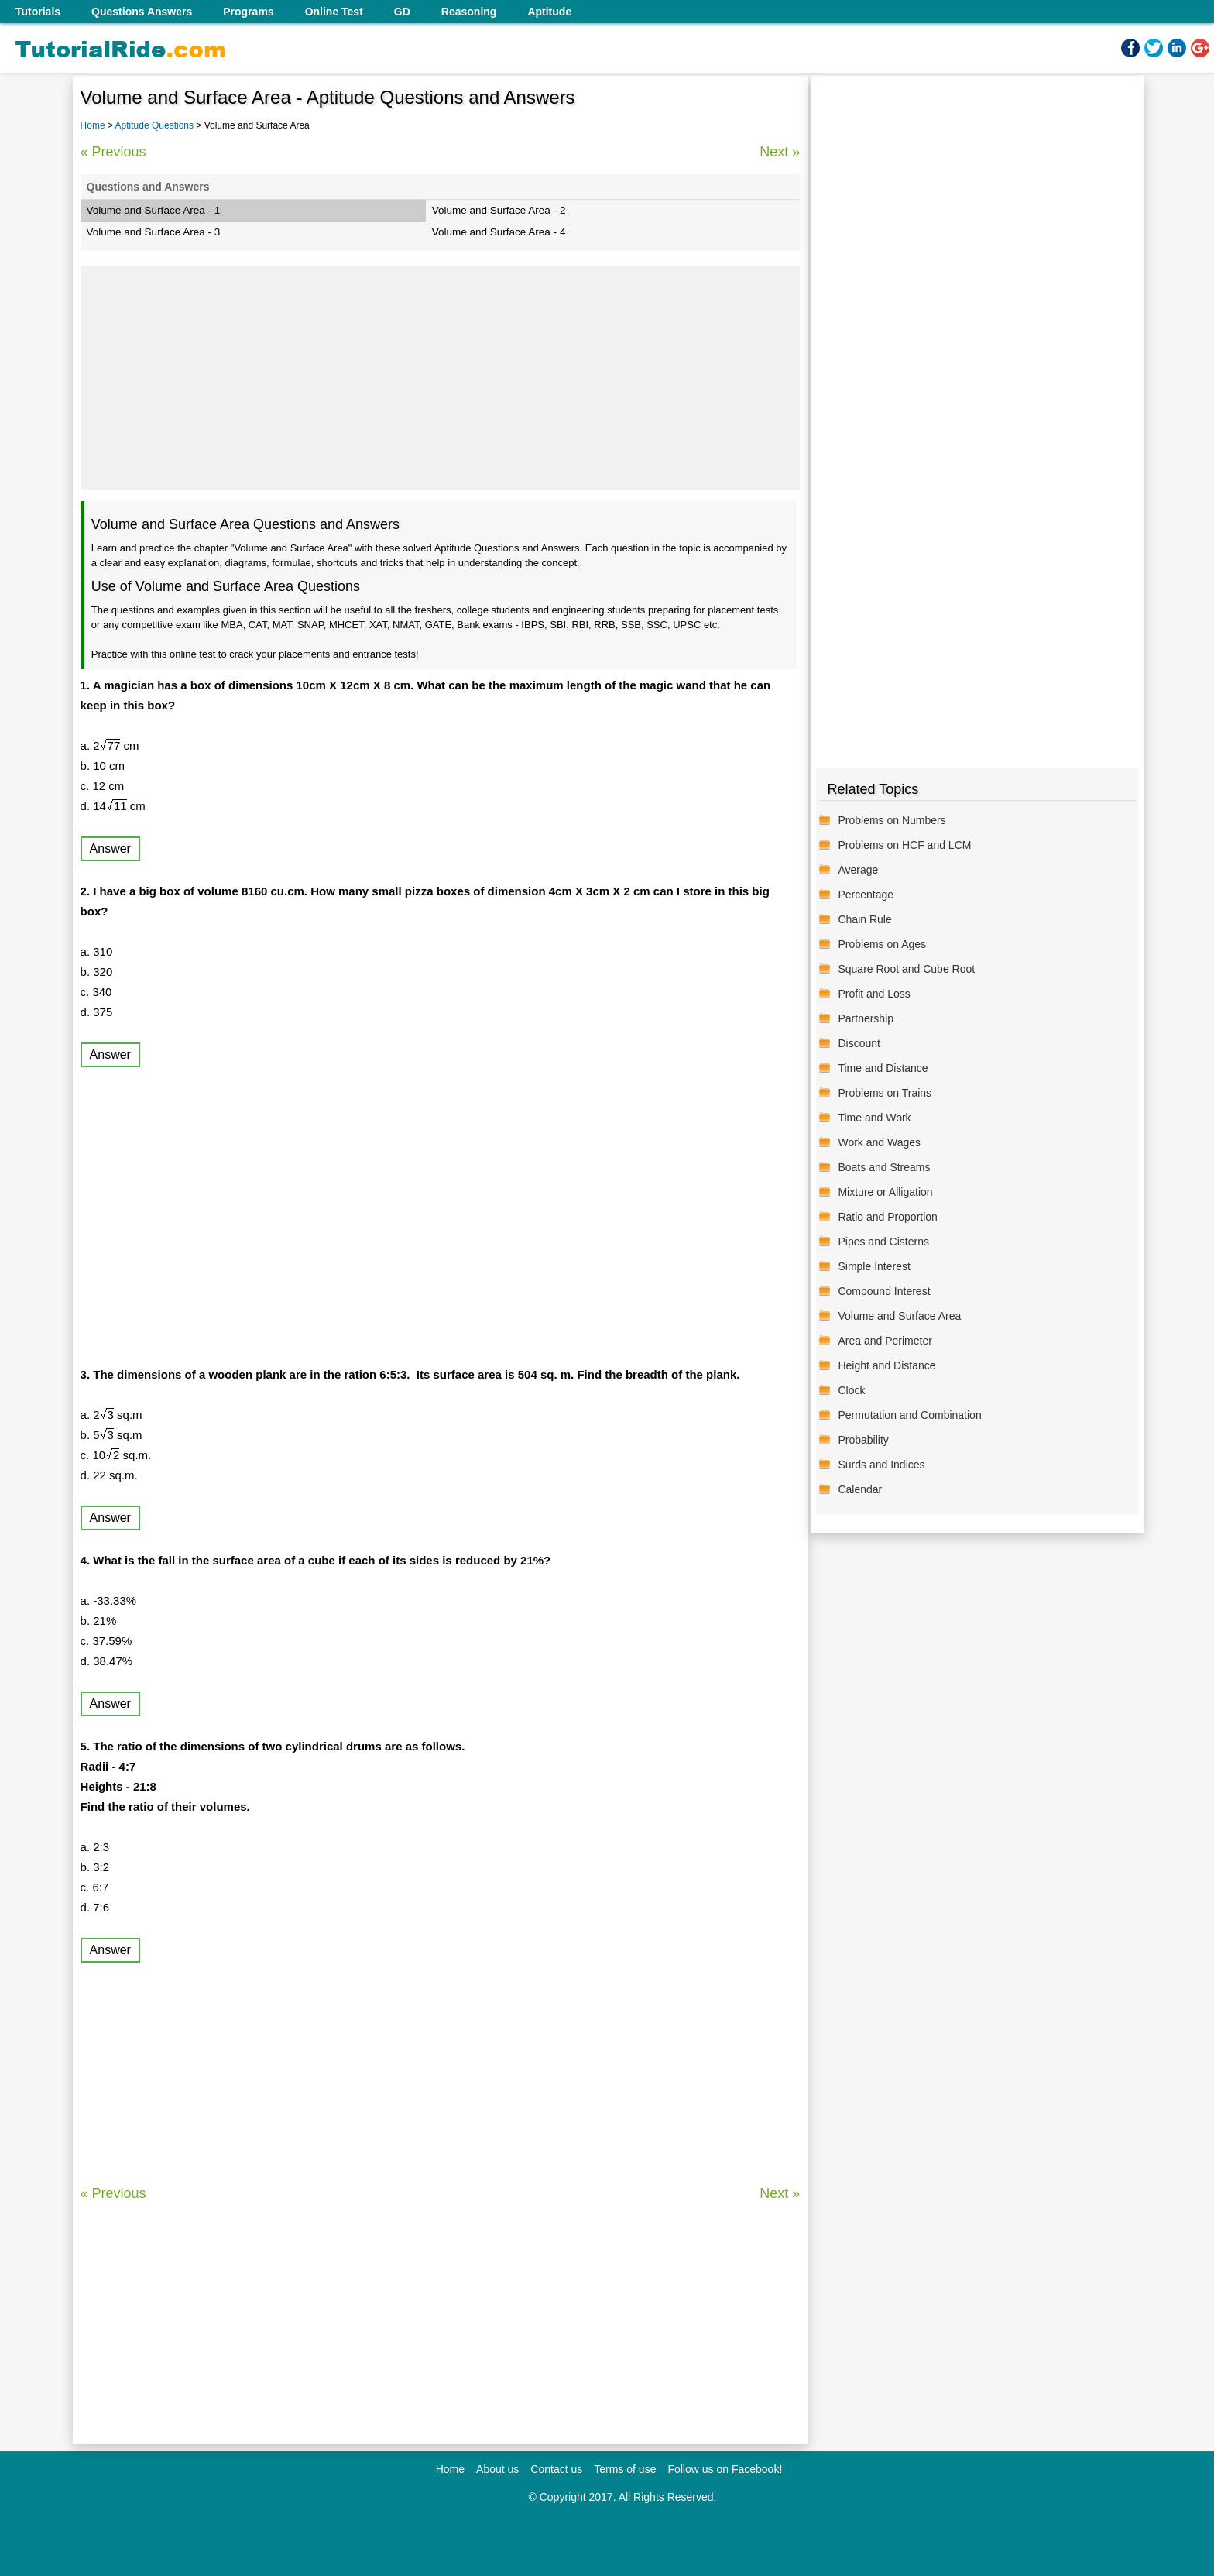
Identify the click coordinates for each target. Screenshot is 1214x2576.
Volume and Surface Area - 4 (499, 232)
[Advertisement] (441, 378)
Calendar (860, 1489)
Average (858, 870)
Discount (859, 1043)
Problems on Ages (882, 944)
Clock (851, 1390)
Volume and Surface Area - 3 (154, 232)
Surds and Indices (881, 1464)
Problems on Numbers (891, 820)
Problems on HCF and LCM (904, 845)
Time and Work (874, 1117)
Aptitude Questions (156, 125)
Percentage (865, 894)
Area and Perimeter (884, 1340)
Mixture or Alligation (885, 1192)
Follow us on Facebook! (724, 2469)
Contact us (556, 2469)
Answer (110, 848)
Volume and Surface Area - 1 (154, 210)
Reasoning (469, 11)
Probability (863, 1440)
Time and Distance (883, 1068)
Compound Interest (884, 1291)
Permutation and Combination (909, 1415)
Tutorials (37, 11)
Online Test (334, 11)
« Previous (113, 152)
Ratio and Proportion (887, 1217)
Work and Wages (879, 1142)
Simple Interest (874, 1266)
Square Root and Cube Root (906, 969)
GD (402, 11)
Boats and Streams (884, 1167)
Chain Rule (864, 919)
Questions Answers (141, 11)
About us (497, 2469)
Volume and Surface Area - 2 (499, 210)
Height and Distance (886, 1365)
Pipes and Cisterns (883, 1241)
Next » (780, 152)
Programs (248, 11)
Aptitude (549, 11)
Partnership (865, 1018)
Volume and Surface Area (899, 1316)
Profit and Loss (874, 993)
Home (93, 125)
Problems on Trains (884, 1093)
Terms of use (625, 2469)
